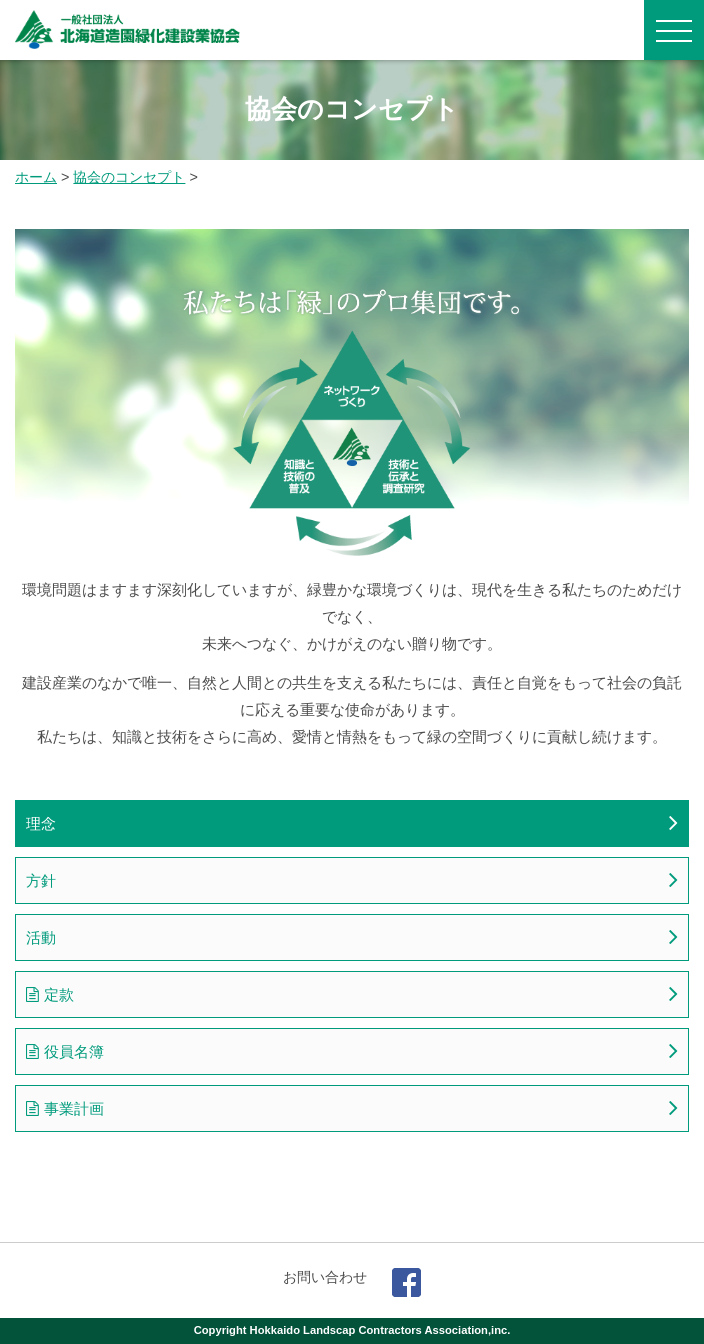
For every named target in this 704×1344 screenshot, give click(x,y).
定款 (59, 994)
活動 (41, 937)
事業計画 (74, 1108)
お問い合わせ (325, 1277)
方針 (41, 880)
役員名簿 (74, 1051)
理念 (41, 823)
